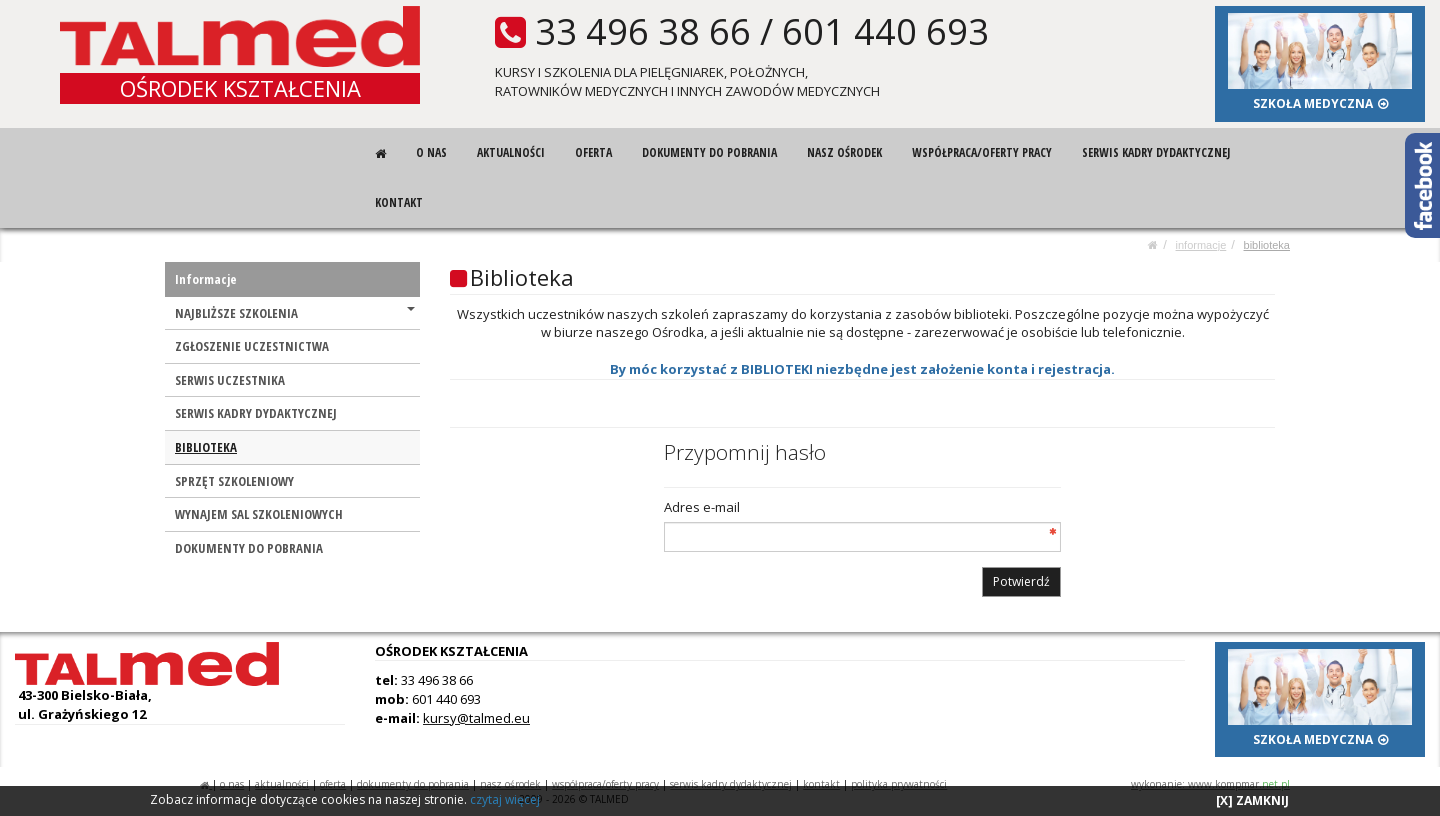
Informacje (1201, 245)
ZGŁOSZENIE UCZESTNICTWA (252, 346)
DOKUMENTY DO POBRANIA (709, 152)
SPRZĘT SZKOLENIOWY (234, 481)
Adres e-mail (702, 507)
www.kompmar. (1239, 784)
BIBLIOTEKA (1267, 245)
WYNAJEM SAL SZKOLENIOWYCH (259, 514)
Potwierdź (1021, 581)
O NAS (431, 152)
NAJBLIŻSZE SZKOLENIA (295, 313)
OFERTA (593, 152)
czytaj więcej (505, 799)
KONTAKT (399, 202)
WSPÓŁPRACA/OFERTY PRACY (982, 152)
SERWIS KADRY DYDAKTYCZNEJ (1156, 152)
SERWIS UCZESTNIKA (230, 380)
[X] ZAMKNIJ (1252, 800)
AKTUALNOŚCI (511, 152)
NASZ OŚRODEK (844, 152)
